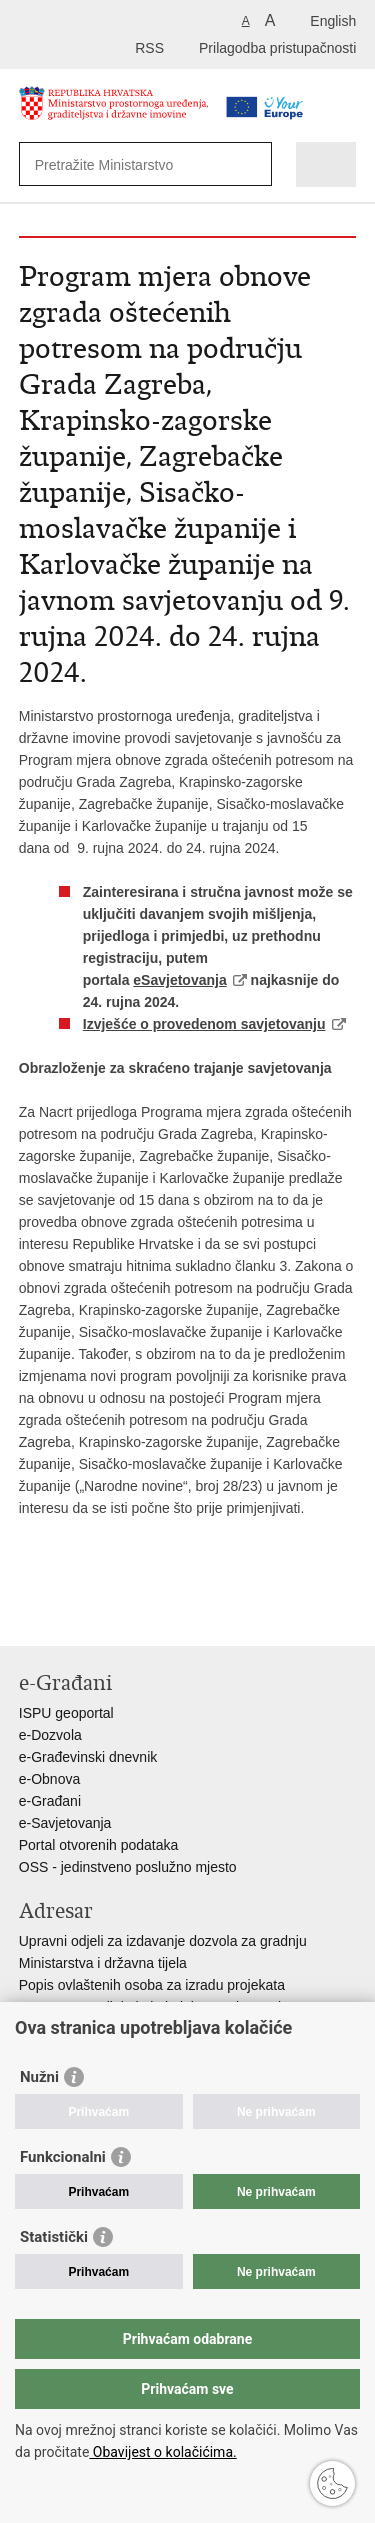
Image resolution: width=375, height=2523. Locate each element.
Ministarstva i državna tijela (103, 1963)
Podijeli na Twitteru (115, 1614)
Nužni (39, 2077)
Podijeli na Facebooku (72, 1614)
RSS (149, 48)
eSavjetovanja (179, 980)
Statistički (54, 2237)
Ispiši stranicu (29, 1614)
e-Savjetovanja (65, 1823)
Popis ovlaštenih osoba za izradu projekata (152, 1985)
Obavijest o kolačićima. (162, 2452)
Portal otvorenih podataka (99, 1845)
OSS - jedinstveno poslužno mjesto (128, 1867)
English (333, 21)
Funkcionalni (63, 2157)
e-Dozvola (50, 1735)
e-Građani (50, 1801)
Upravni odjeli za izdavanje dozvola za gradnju (163, 1941)
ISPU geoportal (66, 1713)
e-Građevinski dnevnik (88, 1757)
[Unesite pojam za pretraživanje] (129, 164)
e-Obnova (49, 1779)
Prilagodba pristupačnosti (277, 48)
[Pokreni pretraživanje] (252, 164)
